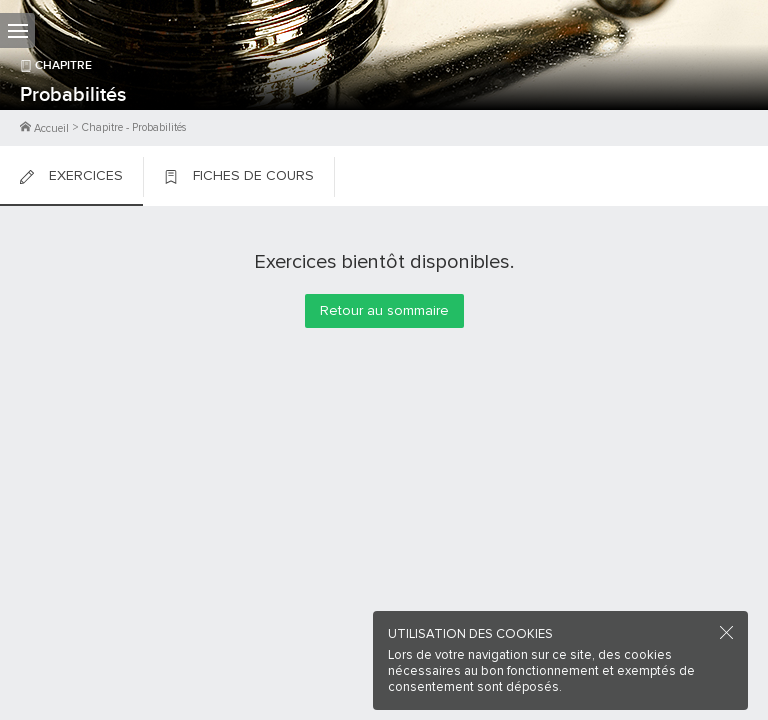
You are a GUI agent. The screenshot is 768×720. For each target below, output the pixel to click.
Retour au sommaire (384, 310)
